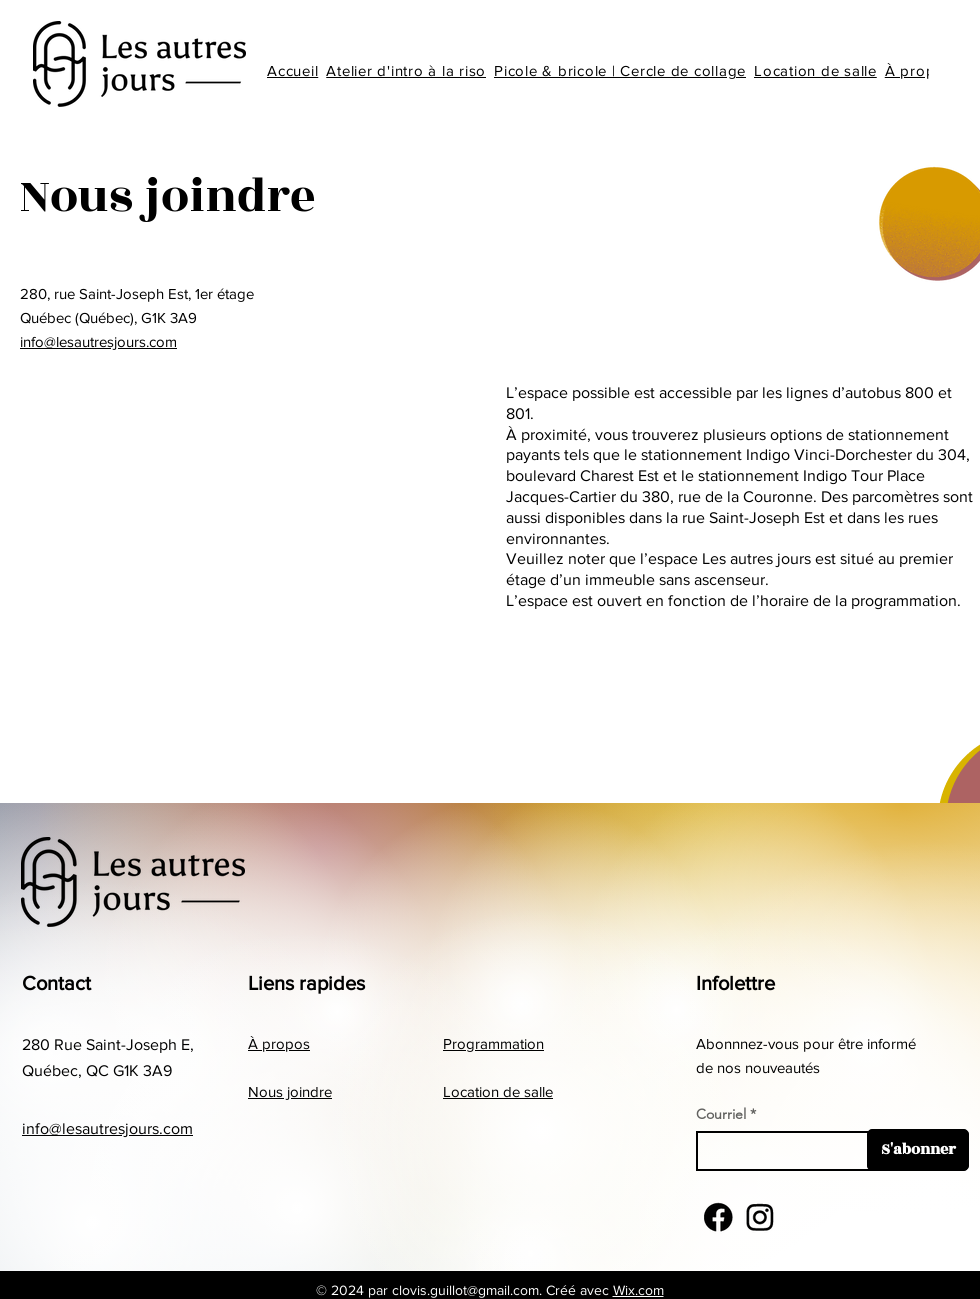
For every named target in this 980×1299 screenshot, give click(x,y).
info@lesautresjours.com (98, 341)
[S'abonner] (918, 1150)
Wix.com (638, 1290)
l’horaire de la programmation (854, 600)
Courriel (721, 1114)
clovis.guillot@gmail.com (465, 1290)
